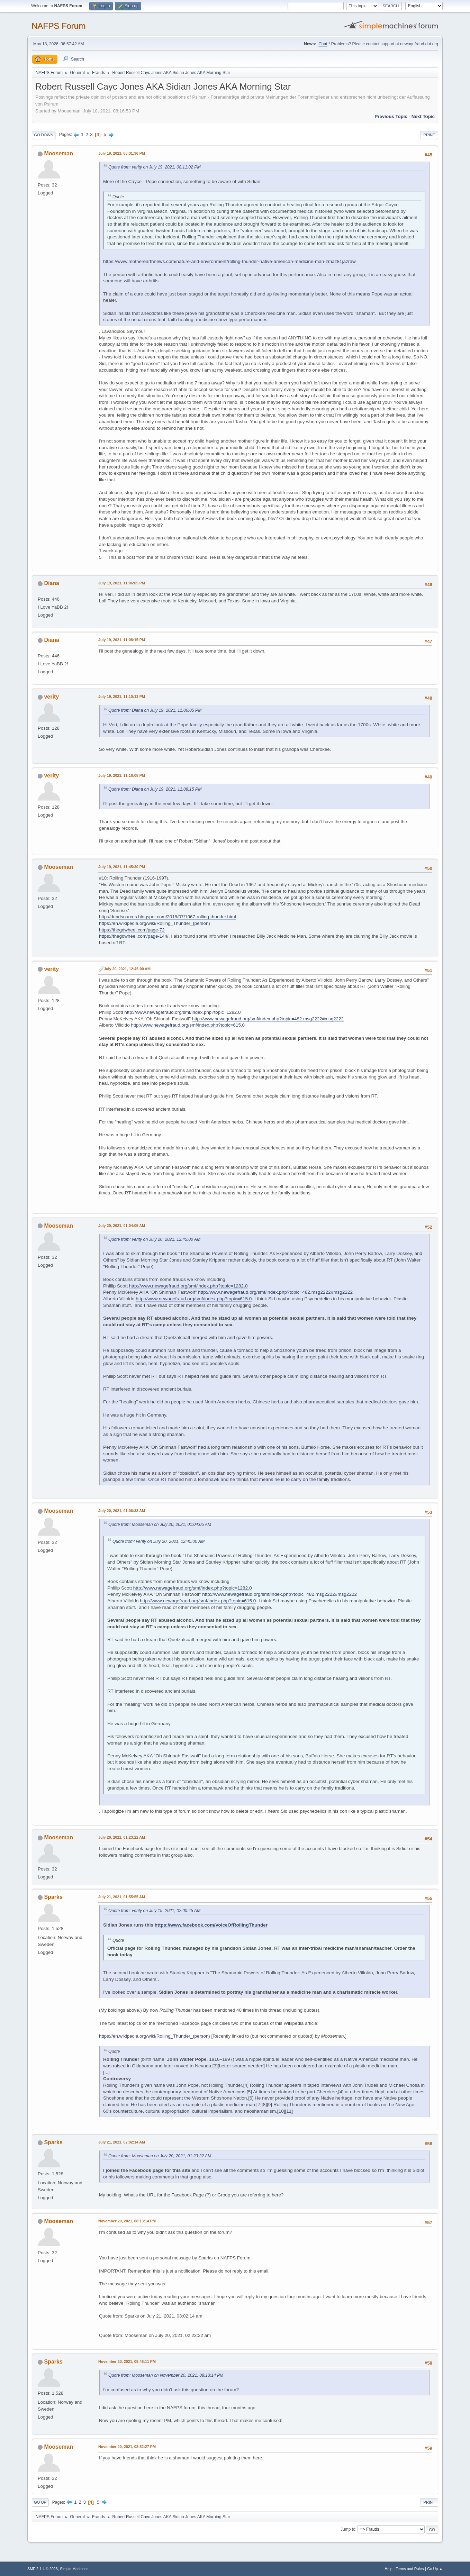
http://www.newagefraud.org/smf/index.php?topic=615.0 (188, 1025)
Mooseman (58, 153)
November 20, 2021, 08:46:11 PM (127, 2361)
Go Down (43, 135)
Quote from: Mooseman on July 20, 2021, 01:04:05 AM (159, 1524)
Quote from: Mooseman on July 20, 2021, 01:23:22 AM (159, 2156)
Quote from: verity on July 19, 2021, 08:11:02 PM (154, 167)
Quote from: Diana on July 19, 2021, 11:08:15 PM (154, 789)
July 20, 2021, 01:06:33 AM (121, 1511)
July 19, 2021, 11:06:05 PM (121, 583)
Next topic (423, 116)
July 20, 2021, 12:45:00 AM (127, 969)
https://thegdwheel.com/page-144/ (134, 936)
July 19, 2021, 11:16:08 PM (121, 775)
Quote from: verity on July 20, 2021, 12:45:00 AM (154, 1239)
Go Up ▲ (435, 2569)
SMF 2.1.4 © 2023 (42, 2569)
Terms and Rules (410, 2569)
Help (388, 2569)
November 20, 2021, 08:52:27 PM (127, 2447)
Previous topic (390, 116)
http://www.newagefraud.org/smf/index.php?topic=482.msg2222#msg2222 (268, 1018)
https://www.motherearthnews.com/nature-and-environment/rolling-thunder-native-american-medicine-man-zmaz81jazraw (229, 261)
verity (51, 697)
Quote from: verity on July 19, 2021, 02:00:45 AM (154, 1910)
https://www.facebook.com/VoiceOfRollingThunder (211, 1925)
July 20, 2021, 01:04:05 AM (121, 1225)
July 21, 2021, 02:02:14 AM (121, 2142)
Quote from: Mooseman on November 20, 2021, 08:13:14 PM (166, 2375)
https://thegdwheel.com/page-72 (132, 929)
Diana (51, 583)
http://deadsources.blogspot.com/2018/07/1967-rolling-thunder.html (167, 916)
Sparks (53, 1897)
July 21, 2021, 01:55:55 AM (121, 1897)
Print (429, 135)
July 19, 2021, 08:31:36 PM (121, 153)
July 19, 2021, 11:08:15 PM (121, 640)
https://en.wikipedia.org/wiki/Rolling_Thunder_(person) (154, 923)
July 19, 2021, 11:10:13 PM (121, 696)
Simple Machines (74, 2569)
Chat (322, 44)
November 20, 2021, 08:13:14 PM (127, 2221)
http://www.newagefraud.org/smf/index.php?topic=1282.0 (182, 1012)
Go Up (40, 2502)
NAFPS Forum (58, 25)
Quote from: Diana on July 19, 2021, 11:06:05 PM (154, 710)
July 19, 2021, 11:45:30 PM (121, 867)
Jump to (348, 2529)
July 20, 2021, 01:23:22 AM (121, 1837)
